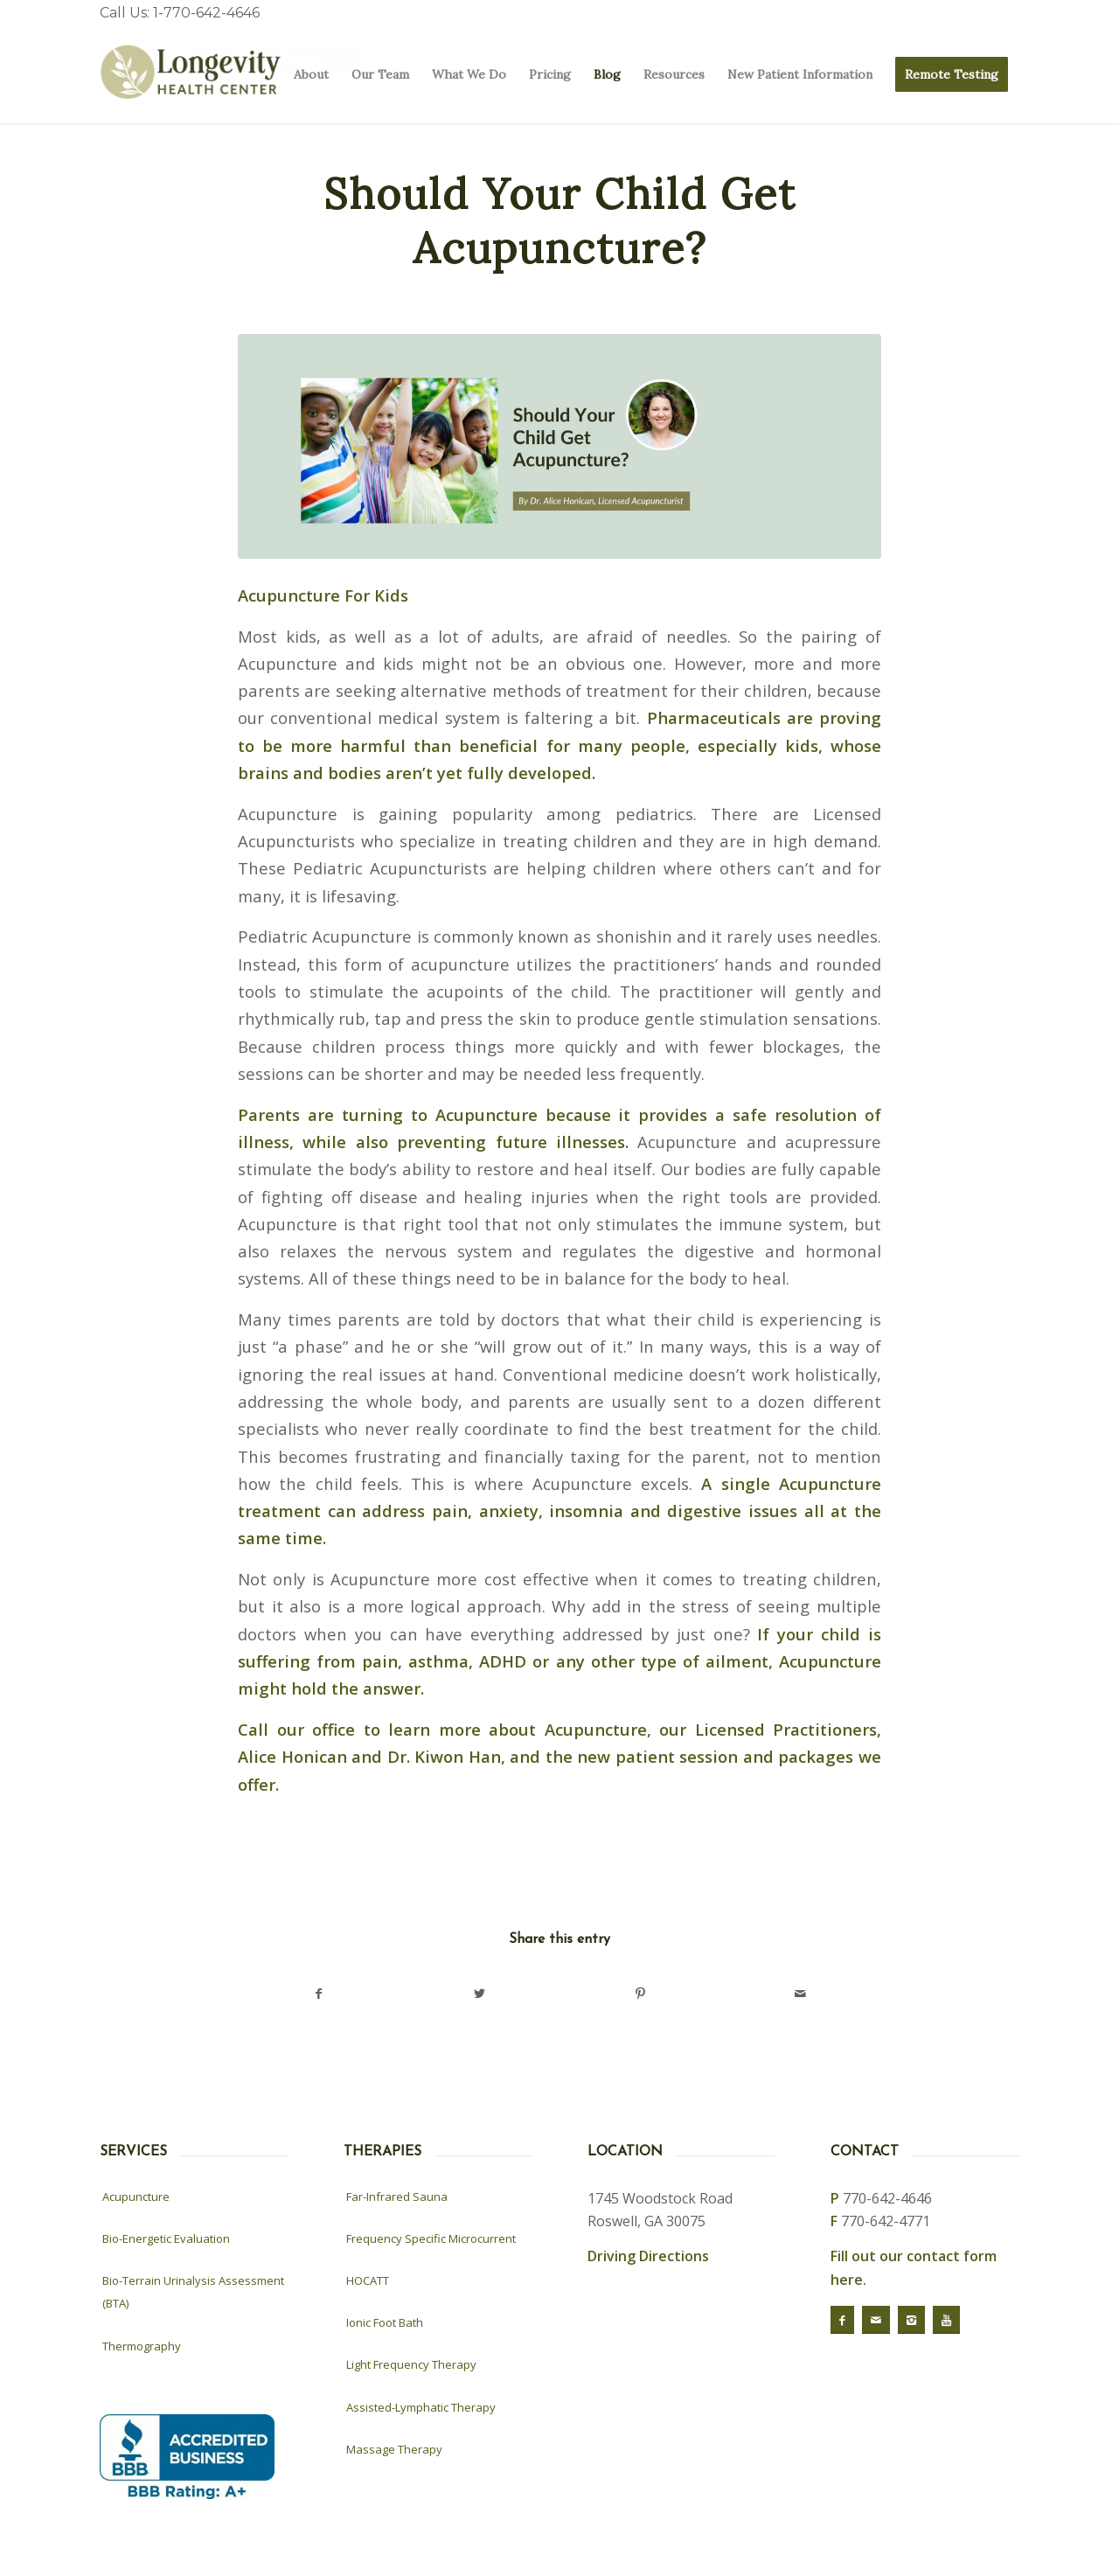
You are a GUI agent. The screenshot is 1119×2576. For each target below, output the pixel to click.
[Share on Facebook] (319, 1994)
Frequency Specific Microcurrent (431, 2238)
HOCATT (367, 2280)
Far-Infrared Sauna (397, 2196)
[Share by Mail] (801, 1994)
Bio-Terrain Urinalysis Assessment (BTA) (193, 2292)
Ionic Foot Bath (384, 2322)
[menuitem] (311, 74)
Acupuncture (136, 2196)
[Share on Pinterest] (640, 1994)
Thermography (141, 2346)
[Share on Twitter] (480, 1994)
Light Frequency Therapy (411, 2364)
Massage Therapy (394, 2449)
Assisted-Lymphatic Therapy (421, 2407)
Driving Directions (648, 2256)
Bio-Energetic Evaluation (166, 2238)
